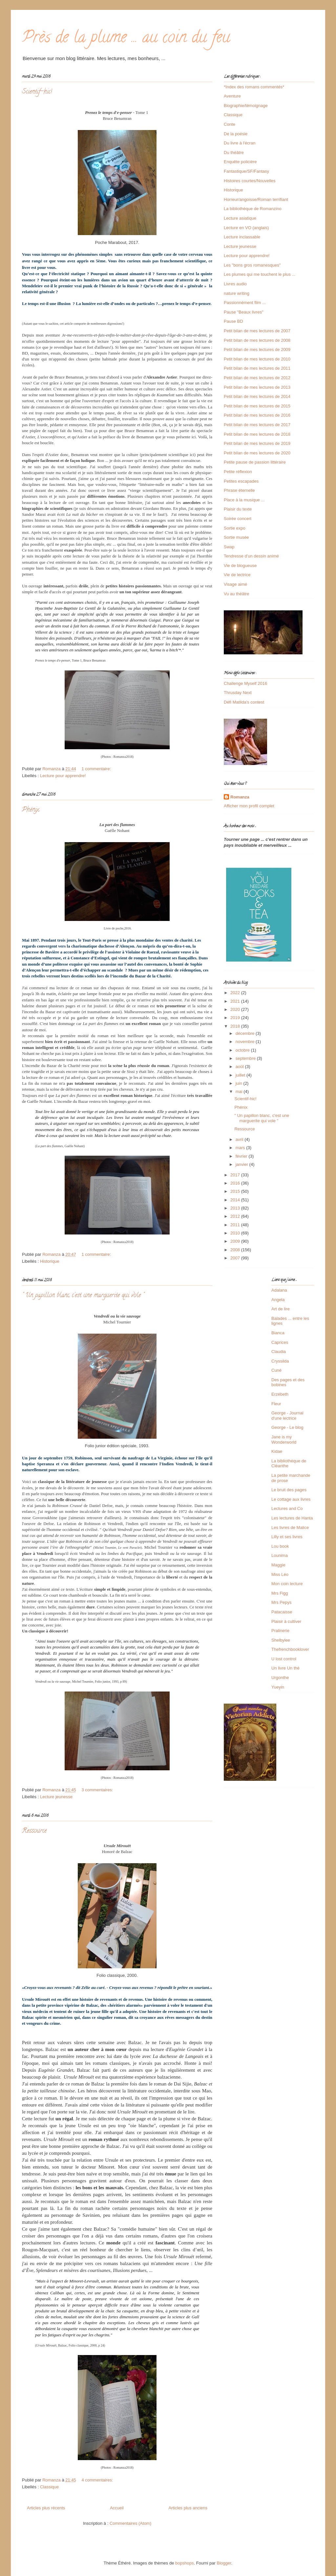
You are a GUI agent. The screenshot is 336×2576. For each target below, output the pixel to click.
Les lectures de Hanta (292, 1518)
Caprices (279, 1342)
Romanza (239, 797)
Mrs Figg (279, 1593)
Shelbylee (280, 1640)
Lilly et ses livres (287, 1536)
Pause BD (233, 321)
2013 (235, 1208)
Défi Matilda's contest (244, 702)
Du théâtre (234, 152)
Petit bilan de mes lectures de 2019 (257, 443)
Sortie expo (234, 528)
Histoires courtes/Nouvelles (250, 180)
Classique (49, 2486)
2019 (235, 1017)
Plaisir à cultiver (286, 1621)
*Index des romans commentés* (254, 86)
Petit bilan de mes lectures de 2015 (257, 406)
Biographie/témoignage (246, 105)
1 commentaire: (96, 768)
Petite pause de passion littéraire (255, 462)
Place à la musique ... (244, 499)
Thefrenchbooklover (290, 1649)
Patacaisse (281, 1611)
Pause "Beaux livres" (243, 312)
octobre (243, 1050)
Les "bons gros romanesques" (252, 265)
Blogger (224, 2563)
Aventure (232, 96)
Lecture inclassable (242, 236)
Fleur (276, 1403)
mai (240, 1091)
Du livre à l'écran (239, 143)
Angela (277, 1299)
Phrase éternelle (239, 490)
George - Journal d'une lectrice (287, 1415)
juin (239, 1083)
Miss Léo (279, 1574)
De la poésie (235, 133)
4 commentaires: (97, 2480)
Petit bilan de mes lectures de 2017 (257, 424)
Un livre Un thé (285, 1668)
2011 (235, 1224)
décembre (246, 1033)
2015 (235, 1191)
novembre (246, 1041)
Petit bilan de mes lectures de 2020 (257, 452)
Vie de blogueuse (240, 565)
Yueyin (277, 1687)
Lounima (279, 1555)
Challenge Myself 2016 (245, 683)
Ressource (34, 1831)
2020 (235, 1009)
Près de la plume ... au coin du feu (126, 39)
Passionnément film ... (245, 302)
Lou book (280, 1546)
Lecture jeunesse (56, 1796)
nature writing (236, 293)
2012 (235, 1216)
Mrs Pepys (281, 1602)
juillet (241, 1075)
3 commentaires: (97, 1789)
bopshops (184, 2563)
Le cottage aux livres (290, 1499)
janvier (242, 1164)
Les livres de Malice (290, 1527)
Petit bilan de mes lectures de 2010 (257, 359)
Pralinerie (280, 1630)
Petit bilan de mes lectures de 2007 (257, 330)
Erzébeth (279, 1394)
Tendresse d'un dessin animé (251, 556)
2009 (235, 1241)
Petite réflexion (238, 471)
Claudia (278, 1351)
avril (240, 1139)
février (242, 1156)
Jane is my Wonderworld (283, 1439)
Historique (49, 1261)
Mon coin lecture (287, 1583)
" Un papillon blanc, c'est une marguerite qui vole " (83, 1296)
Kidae (276, 1451)
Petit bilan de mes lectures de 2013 (257, 387)
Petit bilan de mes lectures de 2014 (257, 396)
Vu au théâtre (236, 593)
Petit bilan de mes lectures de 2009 (257, 349)
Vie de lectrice (237, 574)
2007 (235, 1257)
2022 (235, 992)
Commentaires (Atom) (130, 2523)
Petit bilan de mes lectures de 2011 (257, 368)
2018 (235, 1026)
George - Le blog (287, 1427)
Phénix (30, 810)
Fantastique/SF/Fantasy (246, 171)
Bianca (277, 1332)
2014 (235, 1199)
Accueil (117, 2507)
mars (241, 1147)
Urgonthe (280, 1677)
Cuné (276, 1370)
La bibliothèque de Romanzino (253, 208)
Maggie (278, 1564)
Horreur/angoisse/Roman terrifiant (256, 199)
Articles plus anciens (188, 2507)
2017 (235, 1174)
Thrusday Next (238, 692)
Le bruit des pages (288, 1489)
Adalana (279, 1290)
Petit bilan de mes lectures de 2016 (257, 415)
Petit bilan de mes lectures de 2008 (257, 340)
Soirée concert (237, 518)
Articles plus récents (46, 2507)
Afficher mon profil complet (249, 805)
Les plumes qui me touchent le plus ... (259, 274)
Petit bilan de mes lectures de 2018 (257, 434)
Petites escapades (241, 481)
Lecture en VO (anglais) (246, 227)
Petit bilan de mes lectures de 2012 (257, 377)
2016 (235, 1183)
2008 (235, 1249)
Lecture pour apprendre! (63, 775)
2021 (235, 1001)
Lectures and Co (287, 1508)
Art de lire (280, 1308)
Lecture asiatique (240, 218)
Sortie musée (236, 537)
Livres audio (235, 283)
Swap (229, 546)
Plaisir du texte (238, 509)
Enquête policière (240, 161)
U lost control (283, 1658)
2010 (235, 1233)
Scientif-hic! (37, 92)
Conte (229, 124)
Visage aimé (235, 584)
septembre (246, 1058)
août (240, 1066)
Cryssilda (280, 1361)
